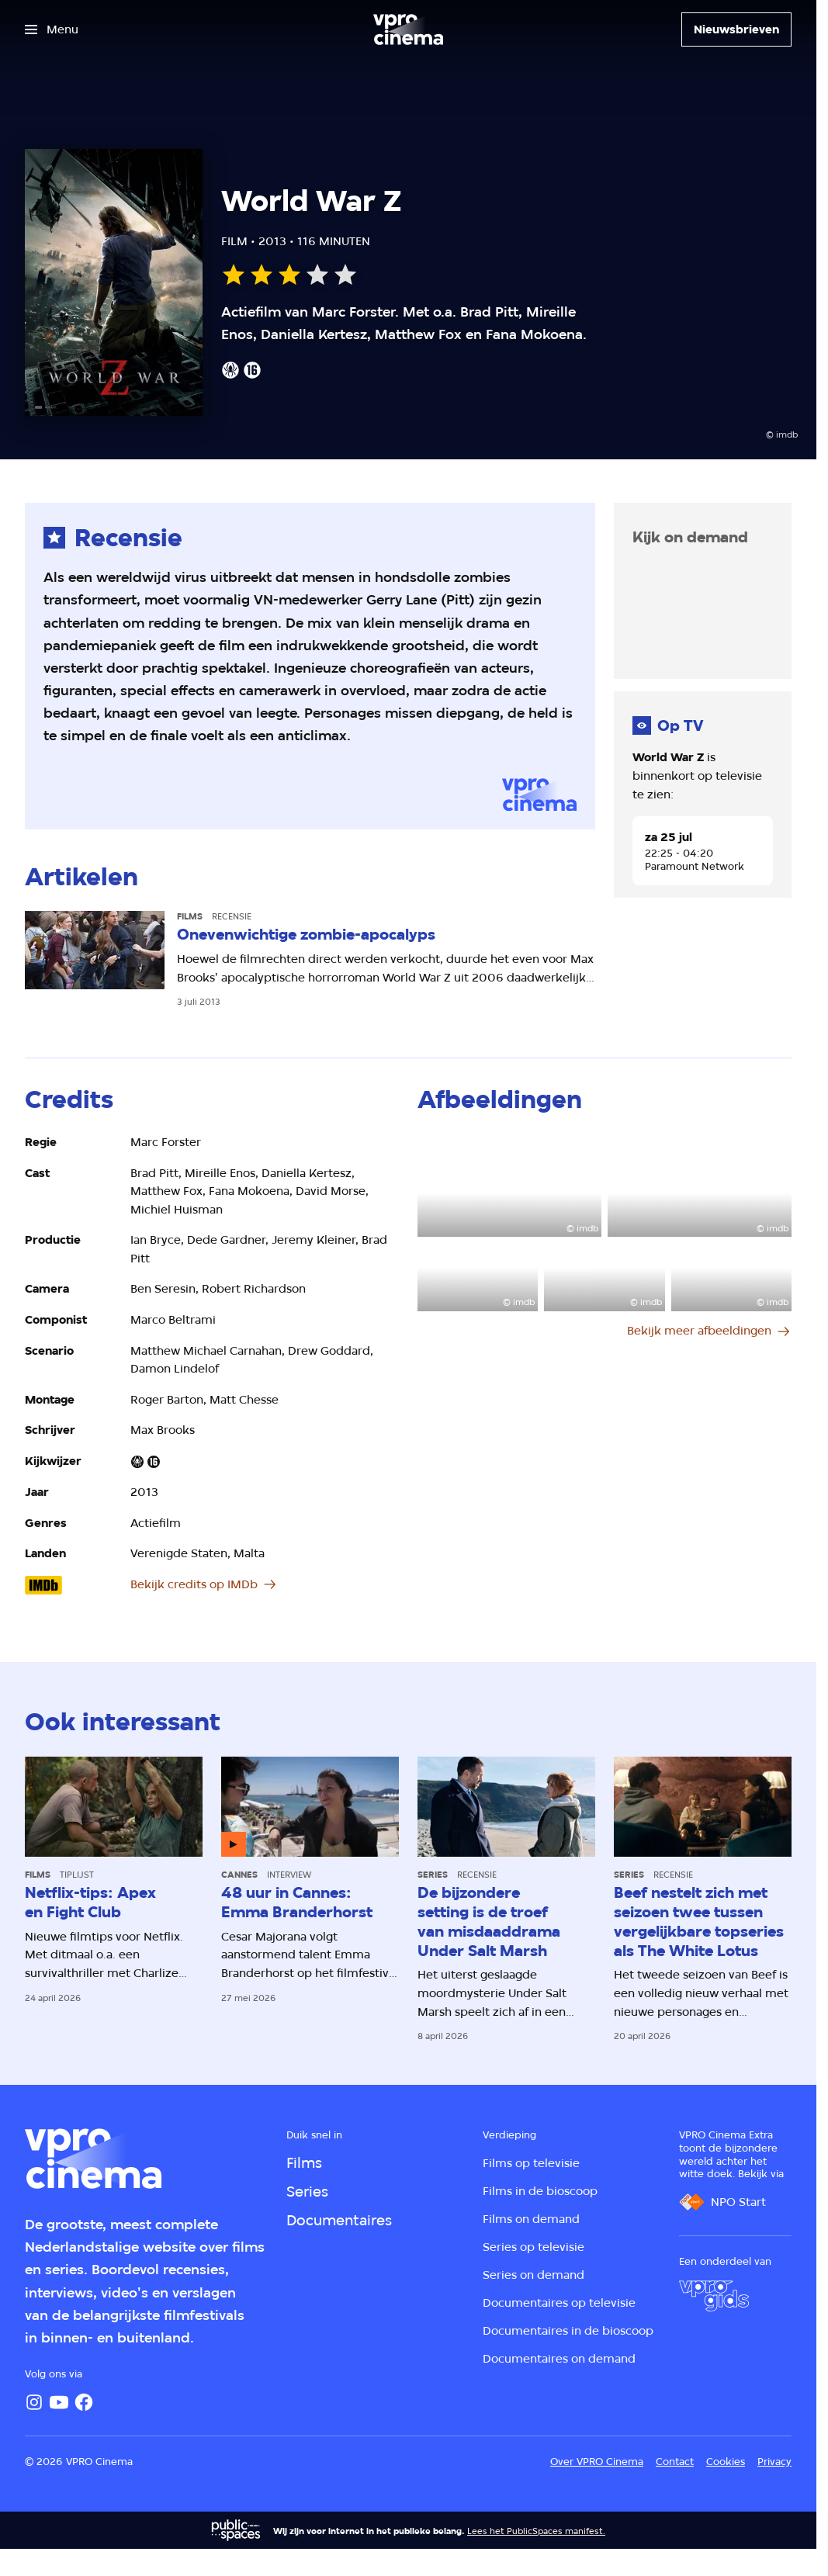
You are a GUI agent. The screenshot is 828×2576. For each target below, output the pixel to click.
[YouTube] (59, 2402)
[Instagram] (34, 2402)
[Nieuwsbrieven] (736, 29)
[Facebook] (83, 2402)
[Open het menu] (52, 29)
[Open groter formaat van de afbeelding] (509, 1185)
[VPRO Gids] (714, 2295)
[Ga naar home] (408, 29)
